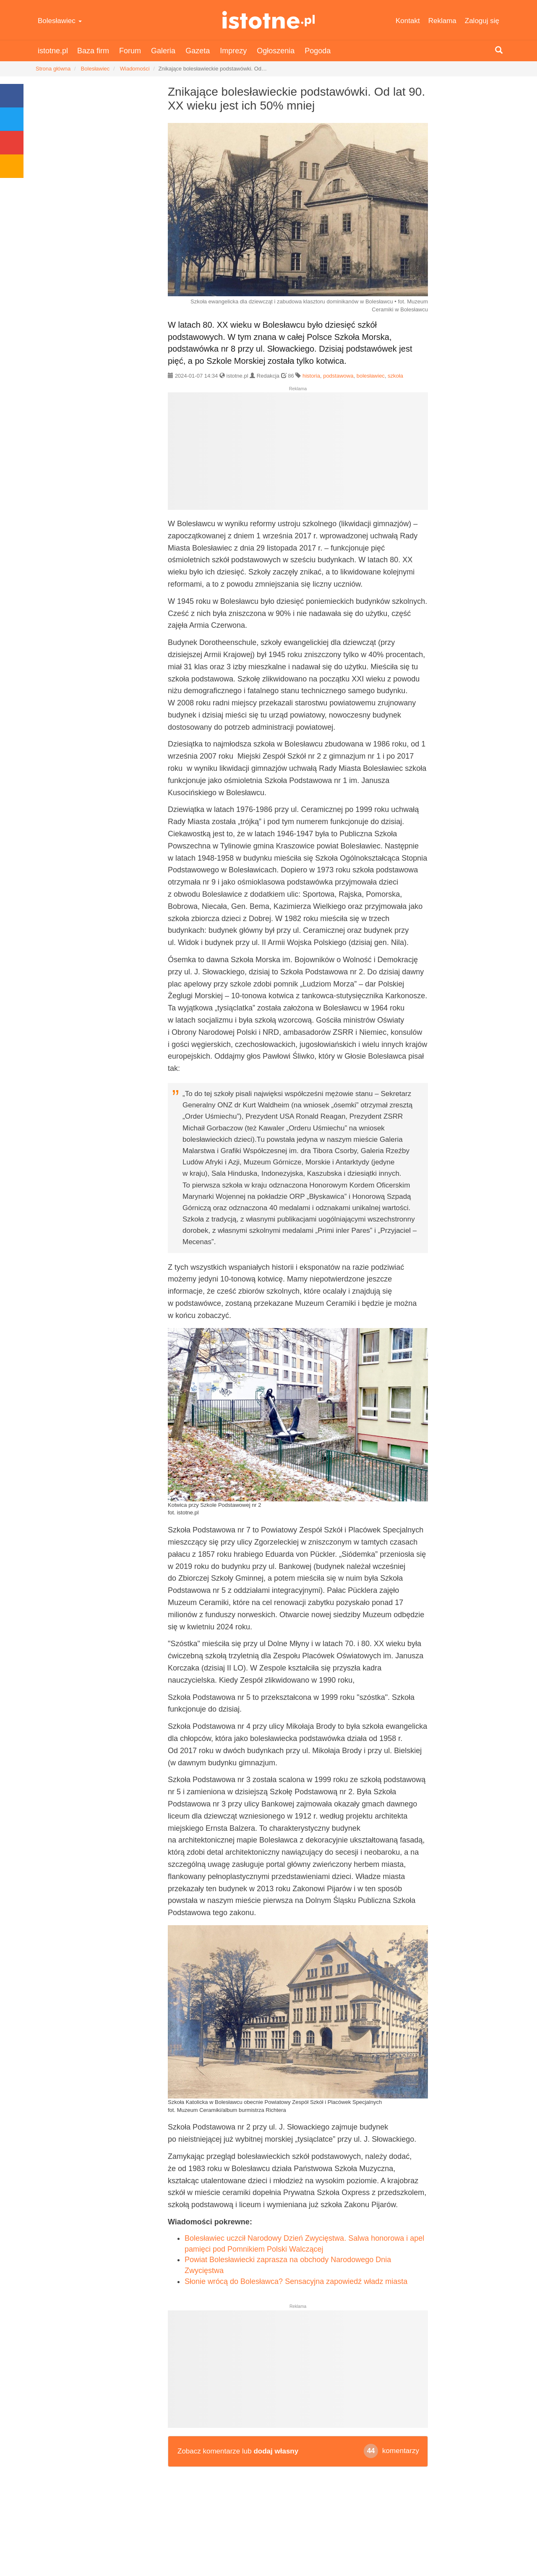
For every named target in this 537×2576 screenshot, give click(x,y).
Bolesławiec (60, 21)
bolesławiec (371, 376)
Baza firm (93, 51)
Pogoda (318, 51)
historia (311, 376)
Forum (130, 51)
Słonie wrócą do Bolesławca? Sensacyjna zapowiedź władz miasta (296, 2281)
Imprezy (233, 51)
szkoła (395, 376)
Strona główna (53, 68)
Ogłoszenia (276, 51)
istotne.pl (269, 19)
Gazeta (197, 51)
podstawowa (338, 376)
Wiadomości (135, 68)
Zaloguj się (482, 21)
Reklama (442, 21)
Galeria (163, 51)
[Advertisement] (298, 454)
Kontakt (408, 21)
